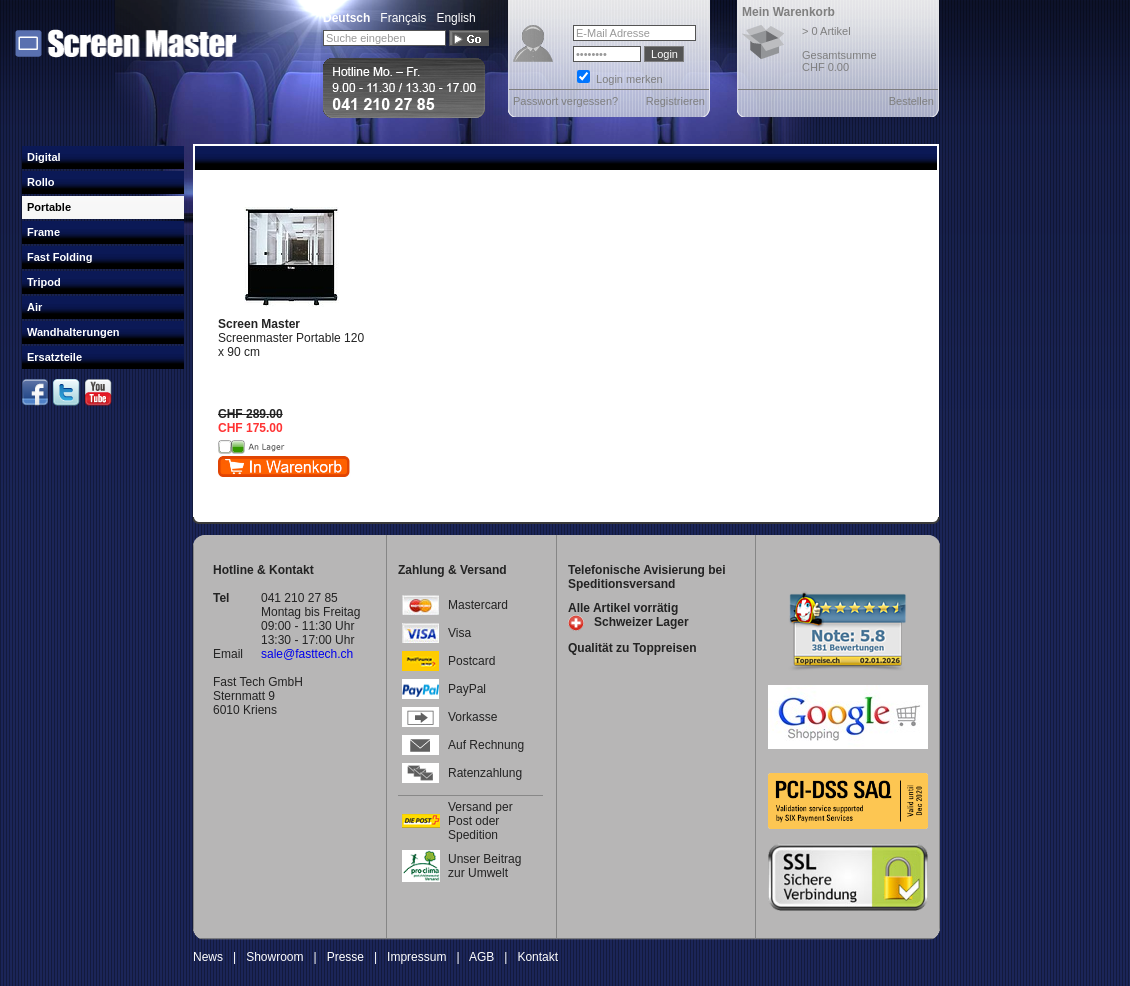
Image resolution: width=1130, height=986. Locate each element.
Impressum (416, 957)
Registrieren (675, 101)
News (208, 957)
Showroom (274, 957)
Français (403, 18)
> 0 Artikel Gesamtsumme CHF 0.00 (839, 49)
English (455, 18)
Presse (345, 957)
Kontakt (537, 957)
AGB (481, 957)
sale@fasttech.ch (307, 654)
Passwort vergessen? (565, 101)
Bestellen (911, 101)
